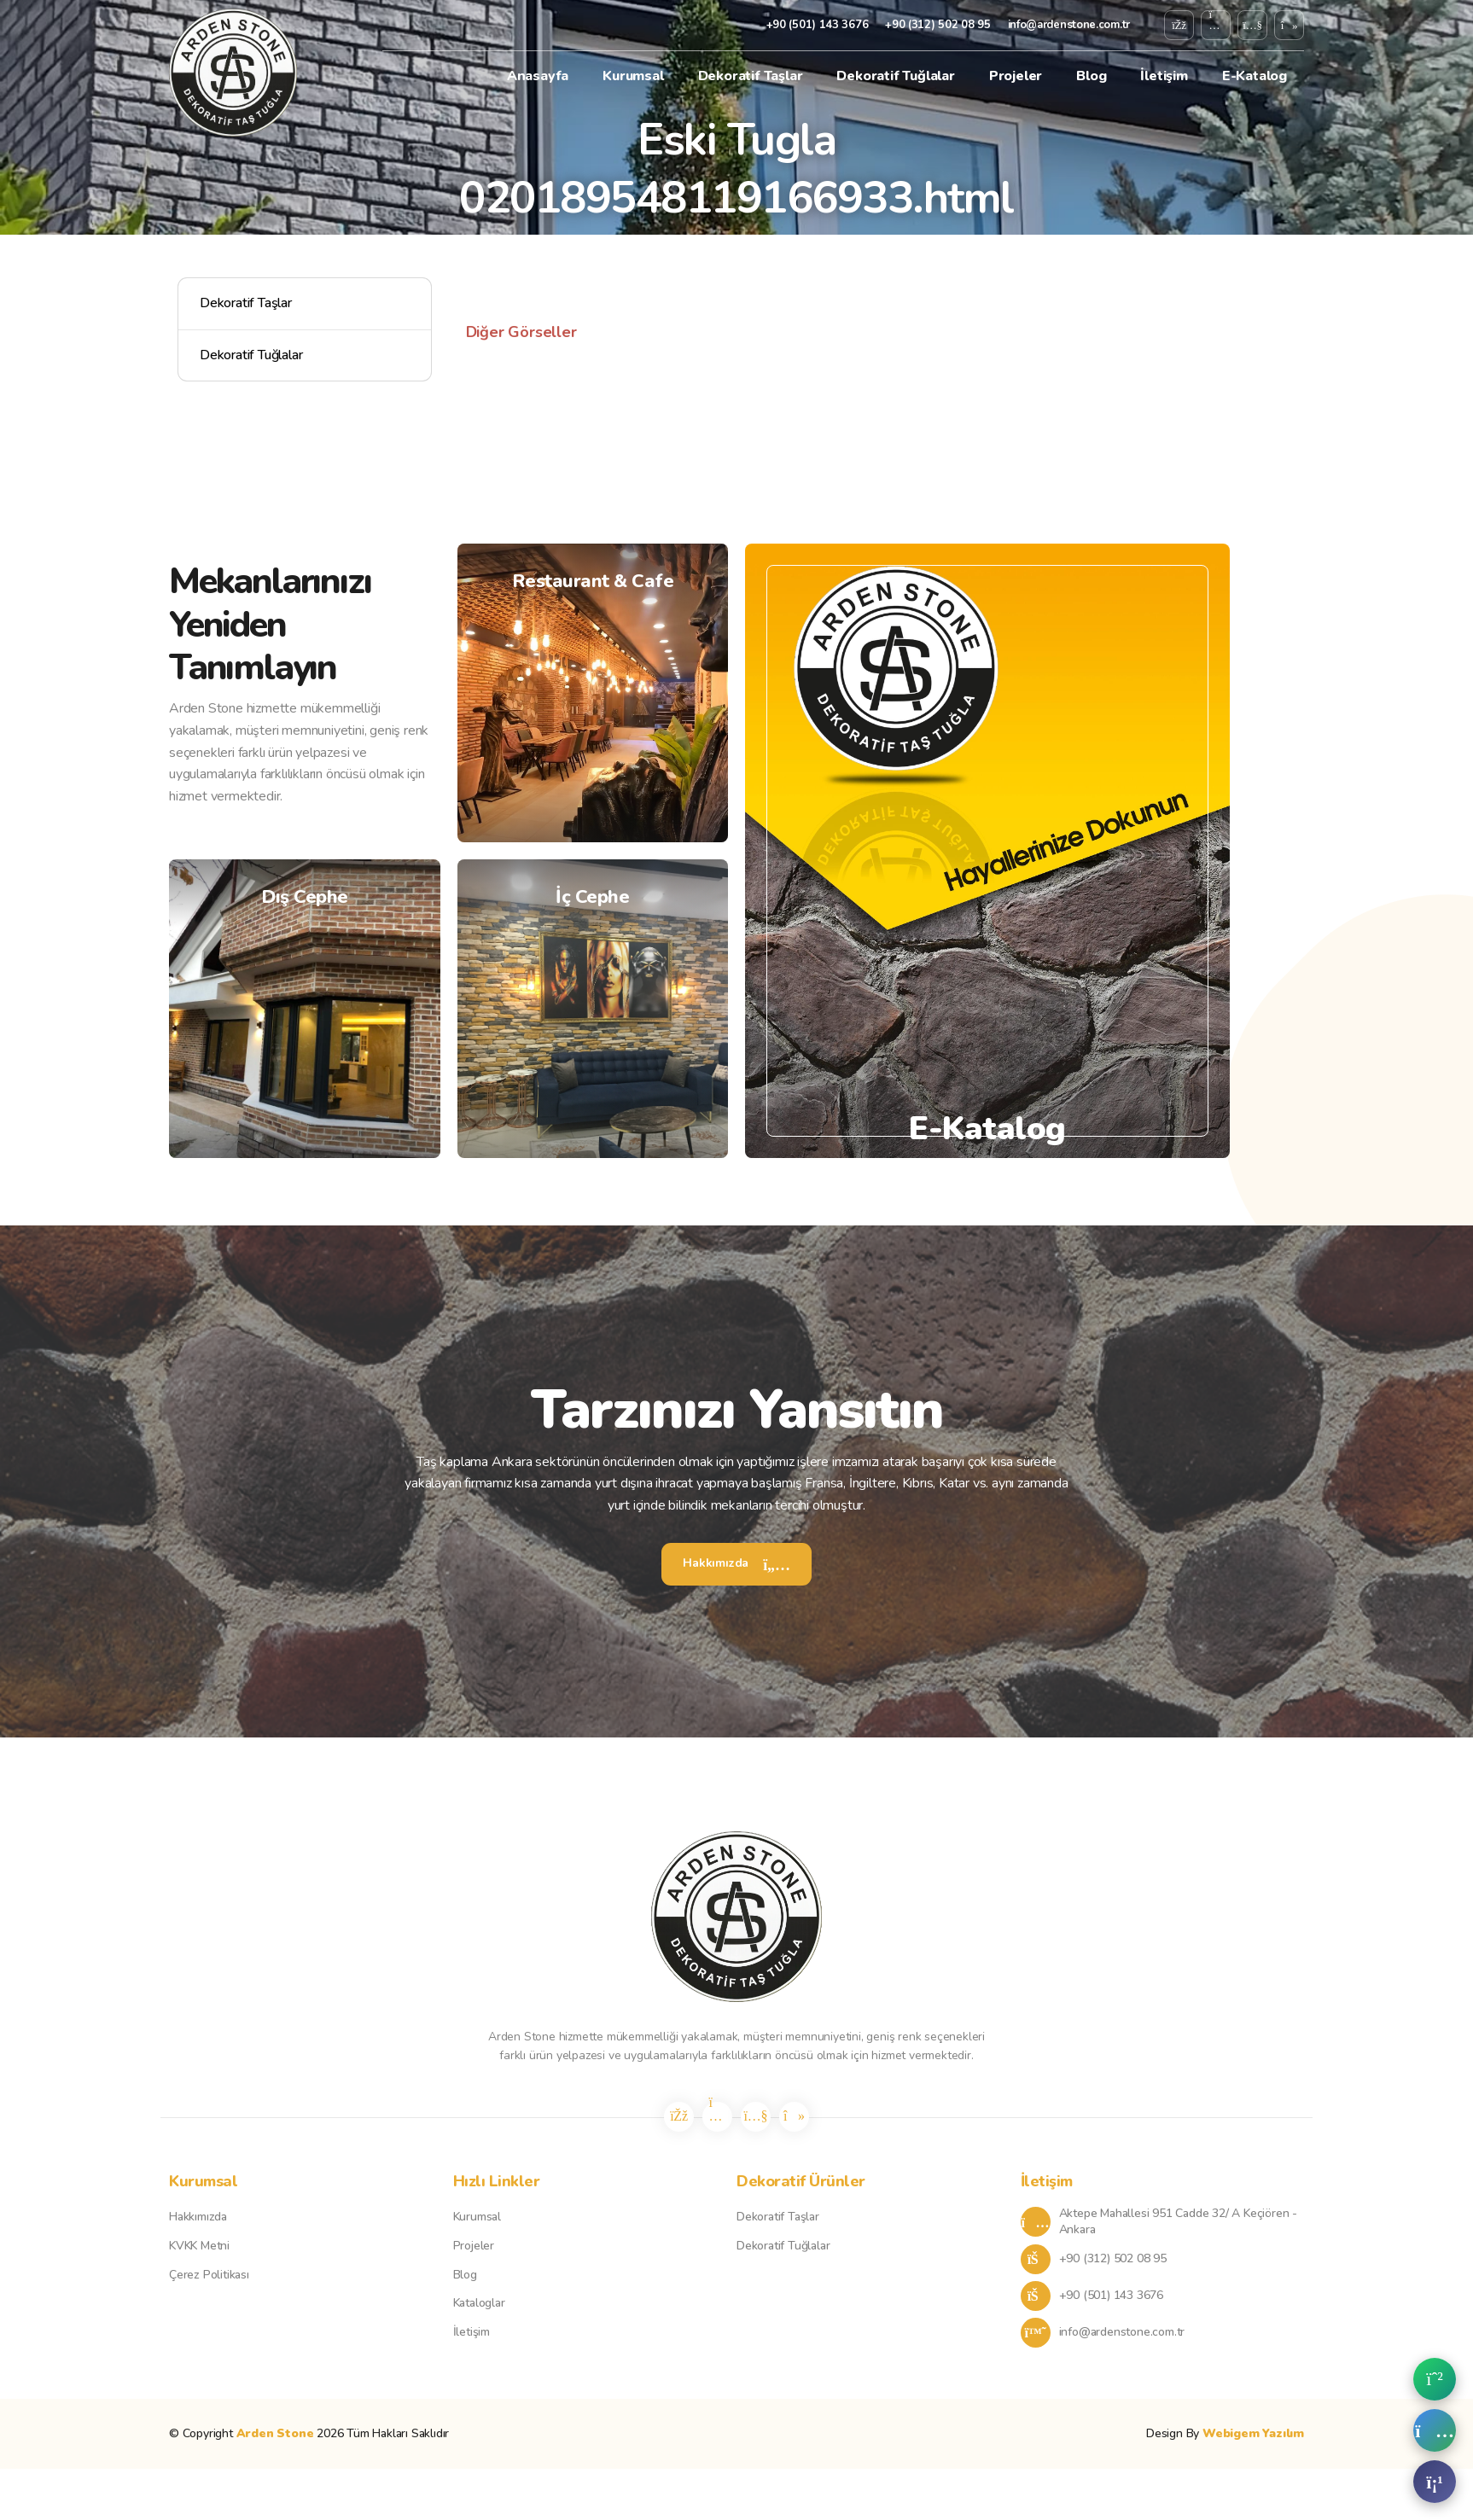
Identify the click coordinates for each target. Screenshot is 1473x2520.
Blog (1091, 76)
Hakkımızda (736, 1563)
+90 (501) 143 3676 (817, 24)
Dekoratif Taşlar (750, 76)
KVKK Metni (199, 2246)
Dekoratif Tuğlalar (895, 76)
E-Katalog (1254, 76)
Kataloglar (479, 2303)
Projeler (1015, 76)
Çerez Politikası (209, 2275)
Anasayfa (537, 76)
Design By (1225, 2433)
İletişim (1163, 76)
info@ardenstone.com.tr (1069, 24)
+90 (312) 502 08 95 (937, 24)
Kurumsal (633, 76)
